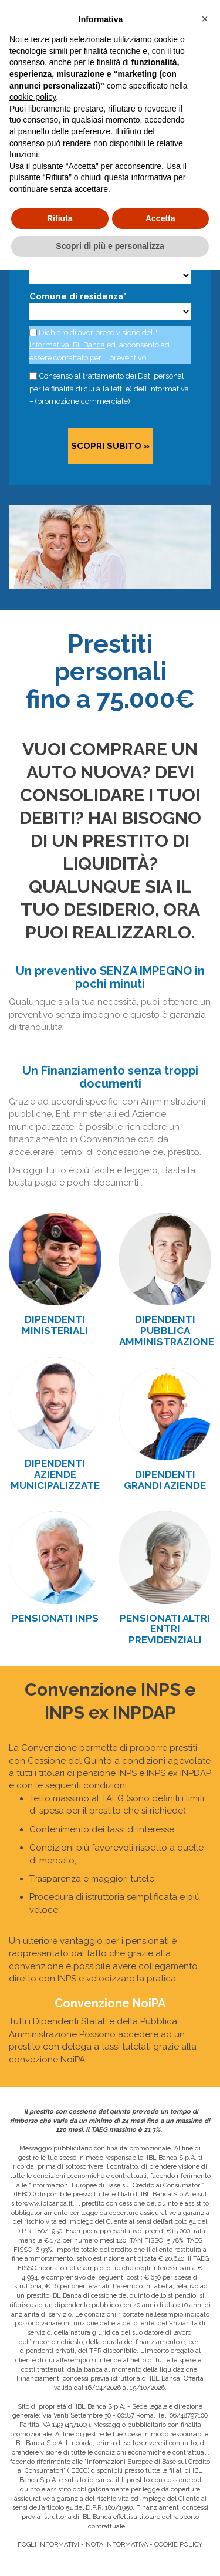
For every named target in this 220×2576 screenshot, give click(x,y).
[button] (204, 18)
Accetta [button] (160, 218)
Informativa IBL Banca (67, 344)
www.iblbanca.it (48, 2203)
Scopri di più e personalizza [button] (110, 246)
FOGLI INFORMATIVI (48, 2544)
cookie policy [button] (32, 97)
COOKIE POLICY (178, 2544)
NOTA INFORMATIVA (117, 2544)
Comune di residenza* (78, 296)
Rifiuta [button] (60, 218)
